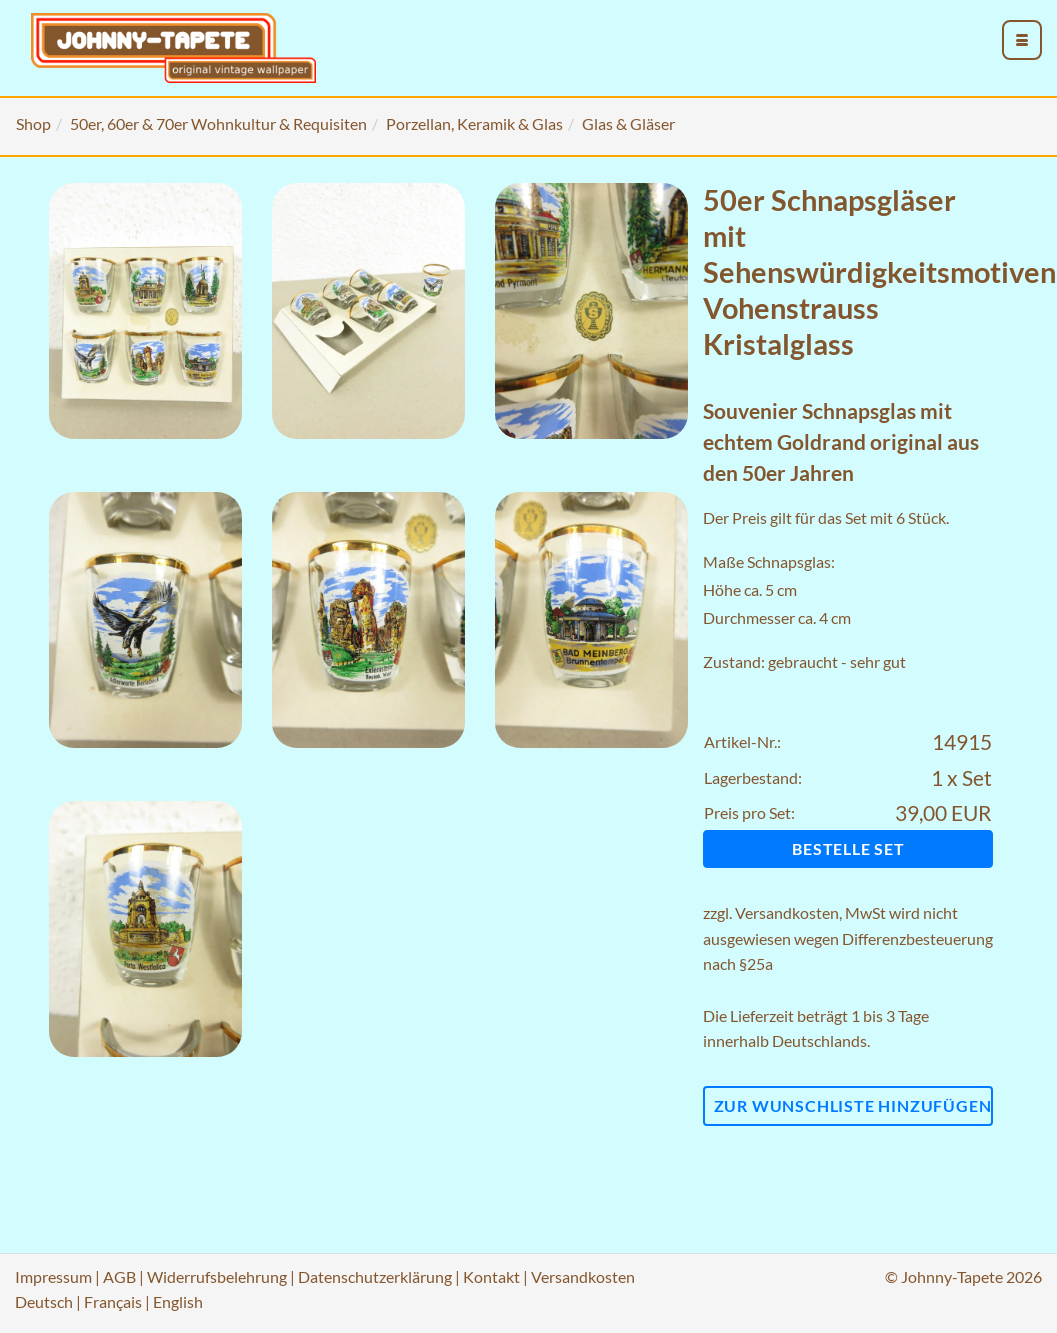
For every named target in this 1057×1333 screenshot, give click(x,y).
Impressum (53, 1276)
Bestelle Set (848, 848)
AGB (119, 1276)
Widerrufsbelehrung (217, 1276)
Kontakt (491, 1276)
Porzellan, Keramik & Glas (474, 123)
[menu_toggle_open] (1022, 40)
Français (113, 1301)
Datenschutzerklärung (375, 1276)
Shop (33, 123)
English (178, 1301)
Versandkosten (787, 912)
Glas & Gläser (628, 123)
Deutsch (44, 1301)
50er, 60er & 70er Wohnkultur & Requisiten (218, 123)
